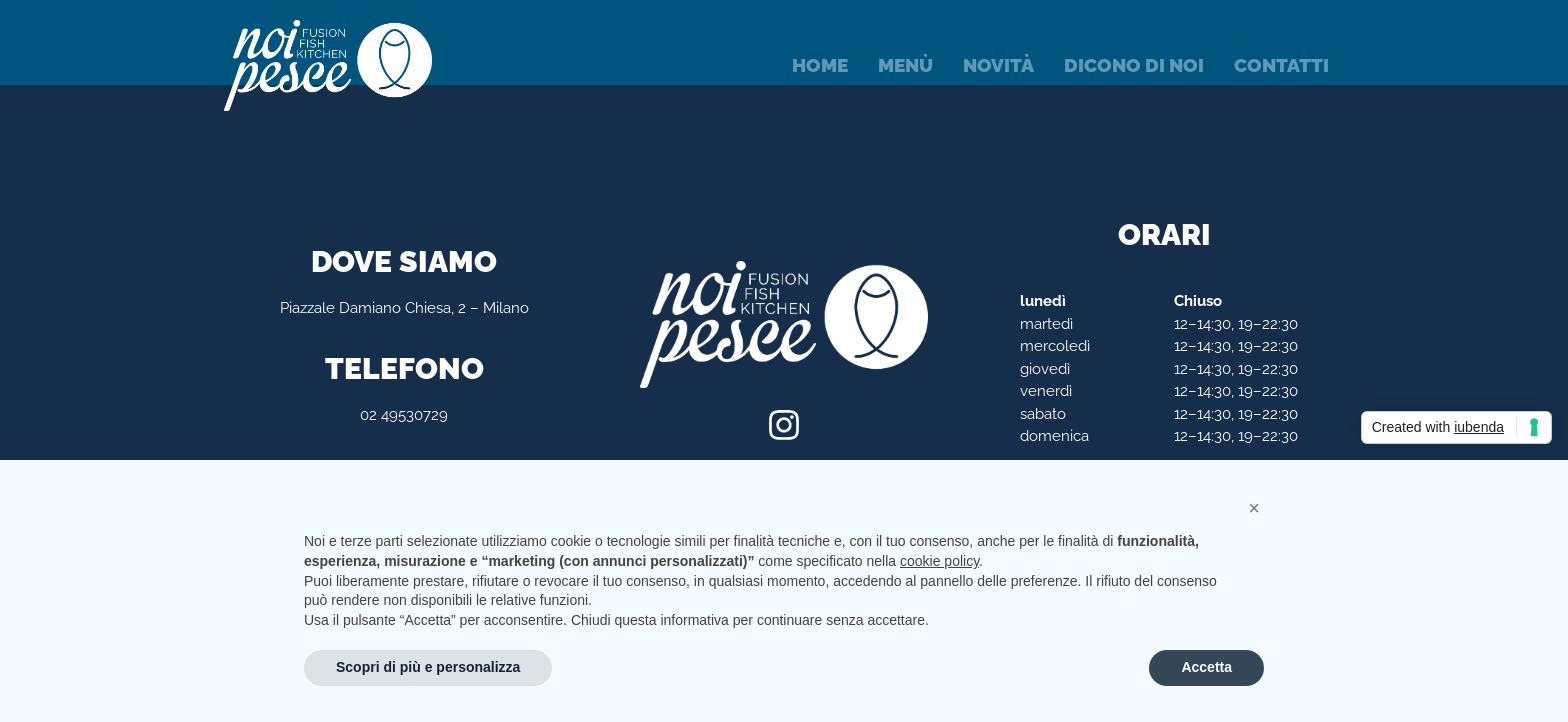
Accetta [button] (1206, 667)
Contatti (1281, 65)
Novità (998, 65)
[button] (1254, 508)
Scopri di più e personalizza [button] (428, 667)
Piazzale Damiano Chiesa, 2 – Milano (404, 308)
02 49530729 (404, 415)
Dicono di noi (1134, 65)
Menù (905, 65)
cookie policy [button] (939, 561)
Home (820, 65)
